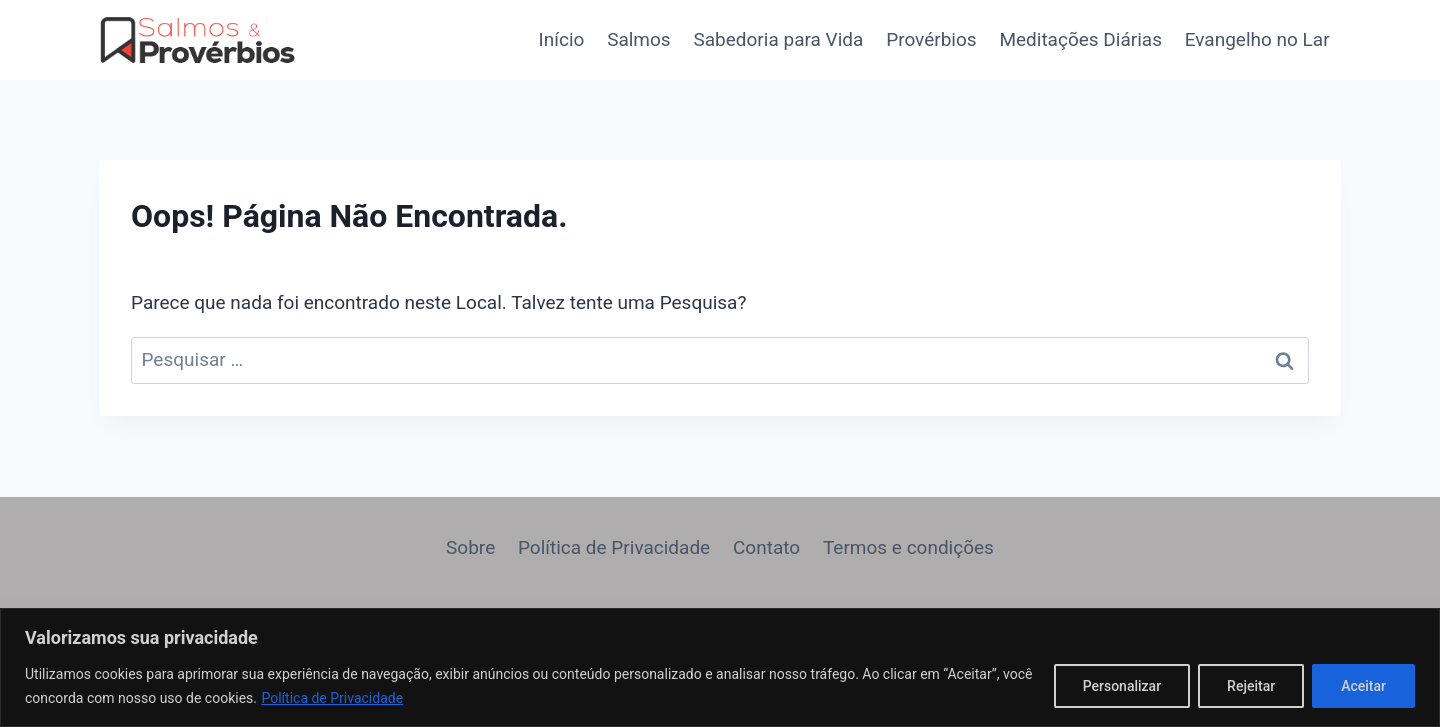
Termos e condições (908, 547)
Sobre (470, 547)
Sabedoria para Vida (778, 39)
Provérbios (931, 39)
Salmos (639, 39)
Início (562, 39)
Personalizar (1122, 686)
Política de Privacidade (332, 698)
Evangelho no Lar (1257, 39)
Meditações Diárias (1080, 39)
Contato (766, 547)
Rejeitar (1251, 686)
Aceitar (1363, 686)
